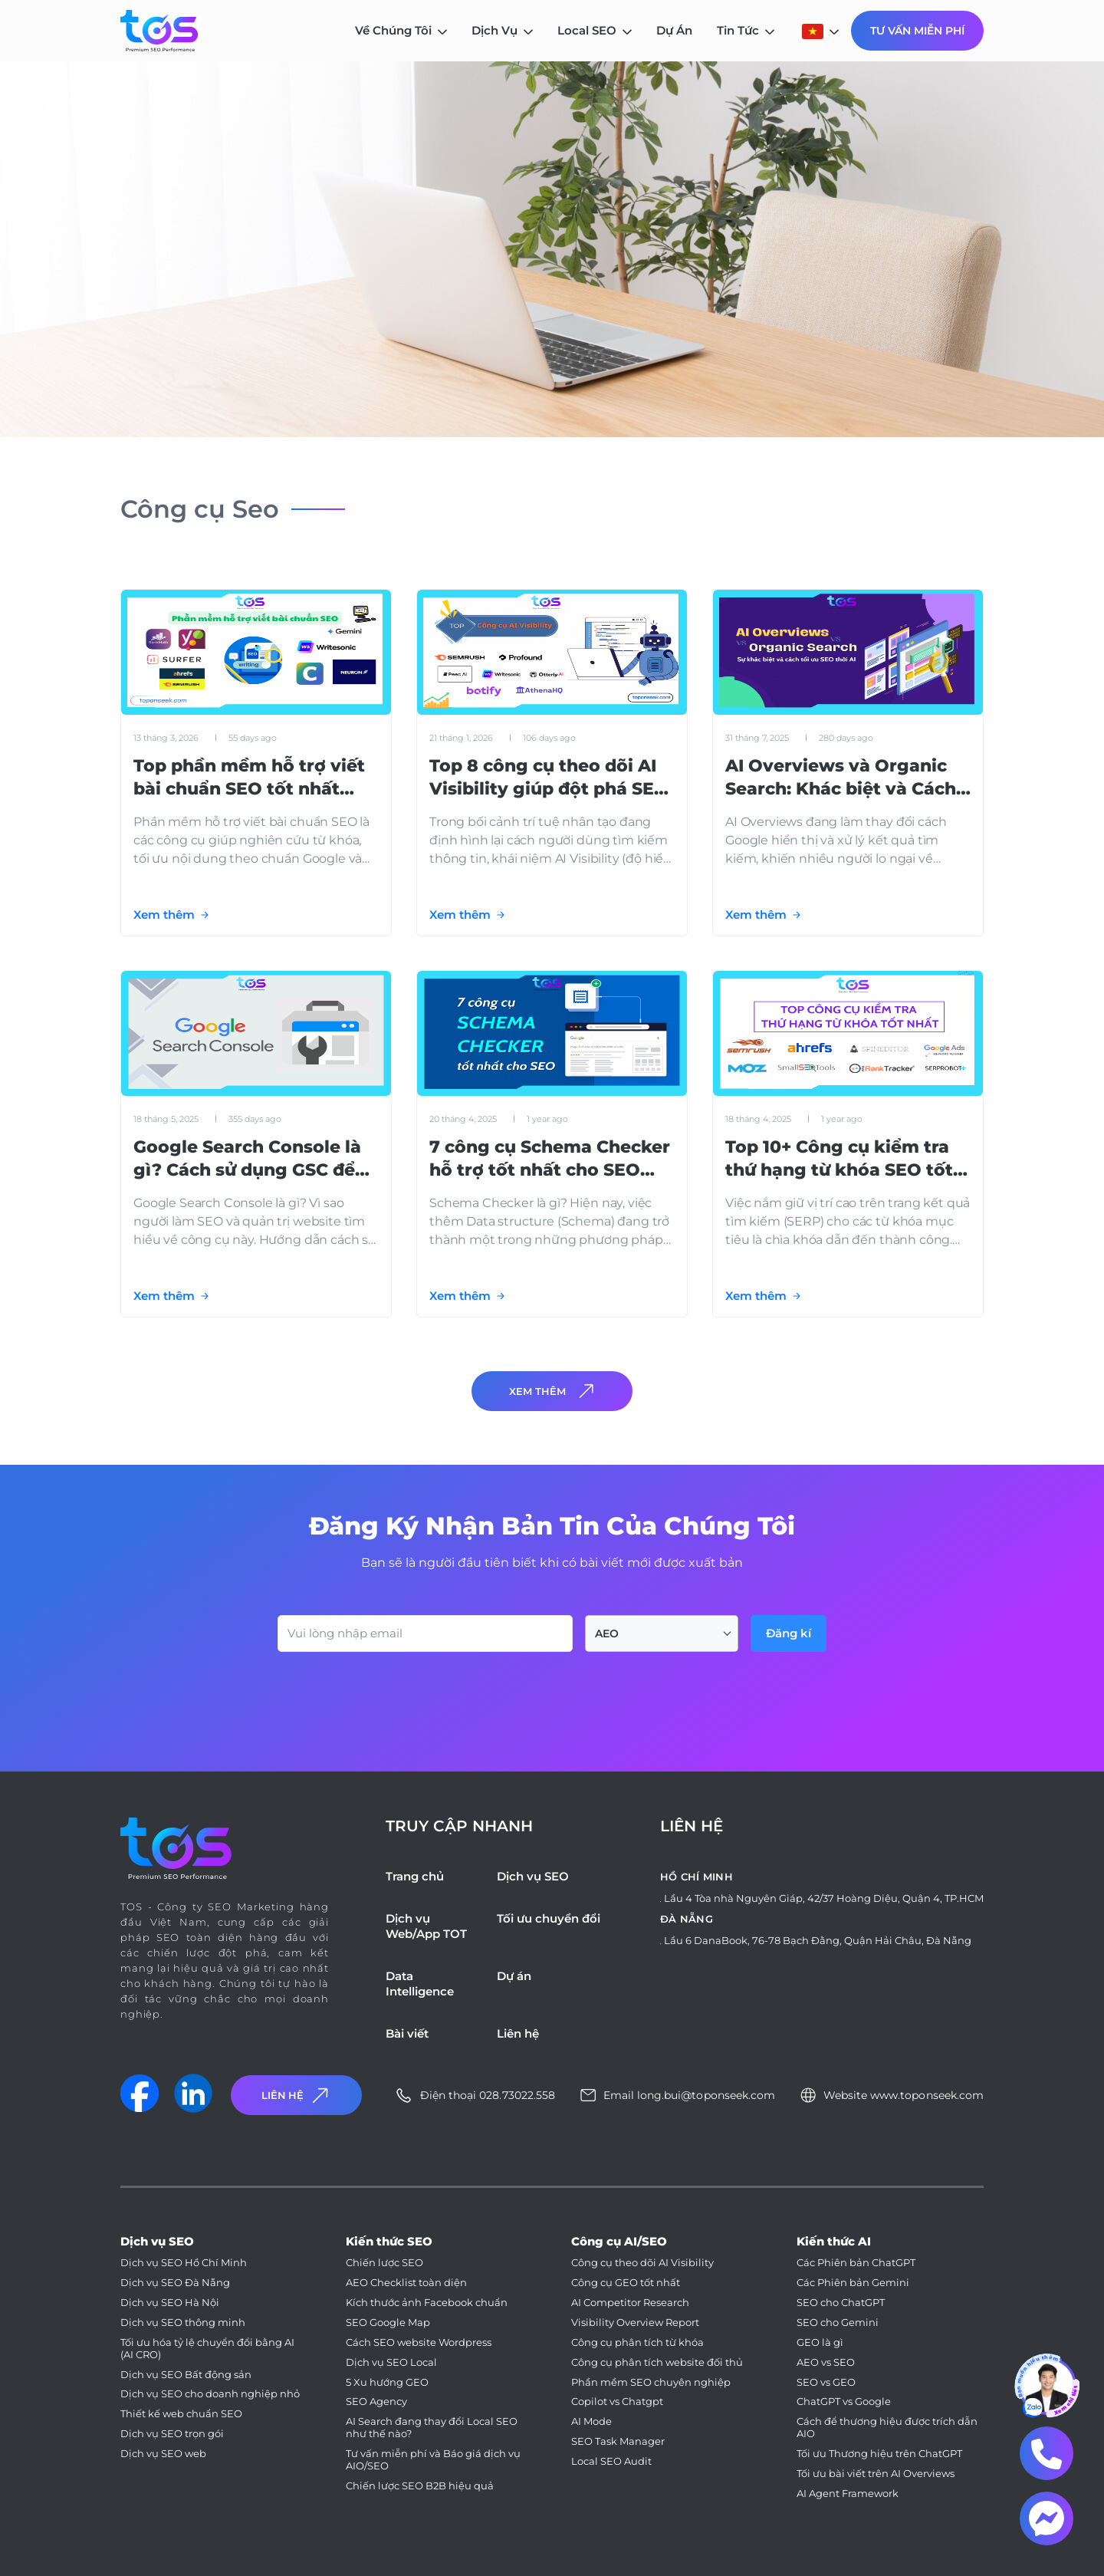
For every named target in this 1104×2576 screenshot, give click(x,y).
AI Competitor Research (630, 2302)
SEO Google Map (388, 2322)
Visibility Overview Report (635, 2322)
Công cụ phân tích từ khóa (637, 2342)
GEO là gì (820, 2342)
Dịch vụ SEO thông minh (182, 2322)
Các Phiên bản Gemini (853, 2282)
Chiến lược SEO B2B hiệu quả (420, 2486)
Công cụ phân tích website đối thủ (657, 2362)
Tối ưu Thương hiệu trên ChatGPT (879, 2453)
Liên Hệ (296, 2095)
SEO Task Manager (618, 2441)
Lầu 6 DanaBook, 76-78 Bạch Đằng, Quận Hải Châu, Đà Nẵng (817, 1940)
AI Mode (591, 2421)
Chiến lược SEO (384, 2262)
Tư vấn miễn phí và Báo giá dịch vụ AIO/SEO (433, 2460)
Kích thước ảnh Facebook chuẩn (427, 2302)
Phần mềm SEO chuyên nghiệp (651, 2382)
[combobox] (661, 1633)
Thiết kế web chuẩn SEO (181, 2414)
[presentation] (394, 1694)
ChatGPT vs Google (844, 2401)
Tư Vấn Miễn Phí (917, 31)
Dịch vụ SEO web (163, 2453)
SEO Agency (376, 2401)
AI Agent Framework (848, 2493)
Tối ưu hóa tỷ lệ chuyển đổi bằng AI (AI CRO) (207, 2349)
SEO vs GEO (826, 2382)
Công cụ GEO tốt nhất (625, 2282)
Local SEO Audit (611, 2461)
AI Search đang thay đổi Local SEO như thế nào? (432, 2427)
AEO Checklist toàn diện (406, 2282)
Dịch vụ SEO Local (391, 2362)
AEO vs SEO (826, 2362)
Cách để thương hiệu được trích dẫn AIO (887, 2427)
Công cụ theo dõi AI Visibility (642, 2262)
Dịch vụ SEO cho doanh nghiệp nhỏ (210, 2394)
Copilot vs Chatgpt (617, 2401)
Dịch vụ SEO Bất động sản (185, 2374)
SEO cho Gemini (838, 2322)
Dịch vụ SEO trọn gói (172, 2433)
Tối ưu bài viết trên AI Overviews (876, 2473)
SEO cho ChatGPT (841, 2302)
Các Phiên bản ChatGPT (856, 2262)
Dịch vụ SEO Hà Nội (169, 2302)
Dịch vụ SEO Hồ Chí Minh (183, 2262)
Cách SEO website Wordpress (418, 2342)
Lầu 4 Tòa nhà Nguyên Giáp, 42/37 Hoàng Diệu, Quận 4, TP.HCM (824, 1898)
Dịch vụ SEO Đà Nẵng (175, 2282)
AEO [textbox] (607, 1633)
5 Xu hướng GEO (387, 2382)
